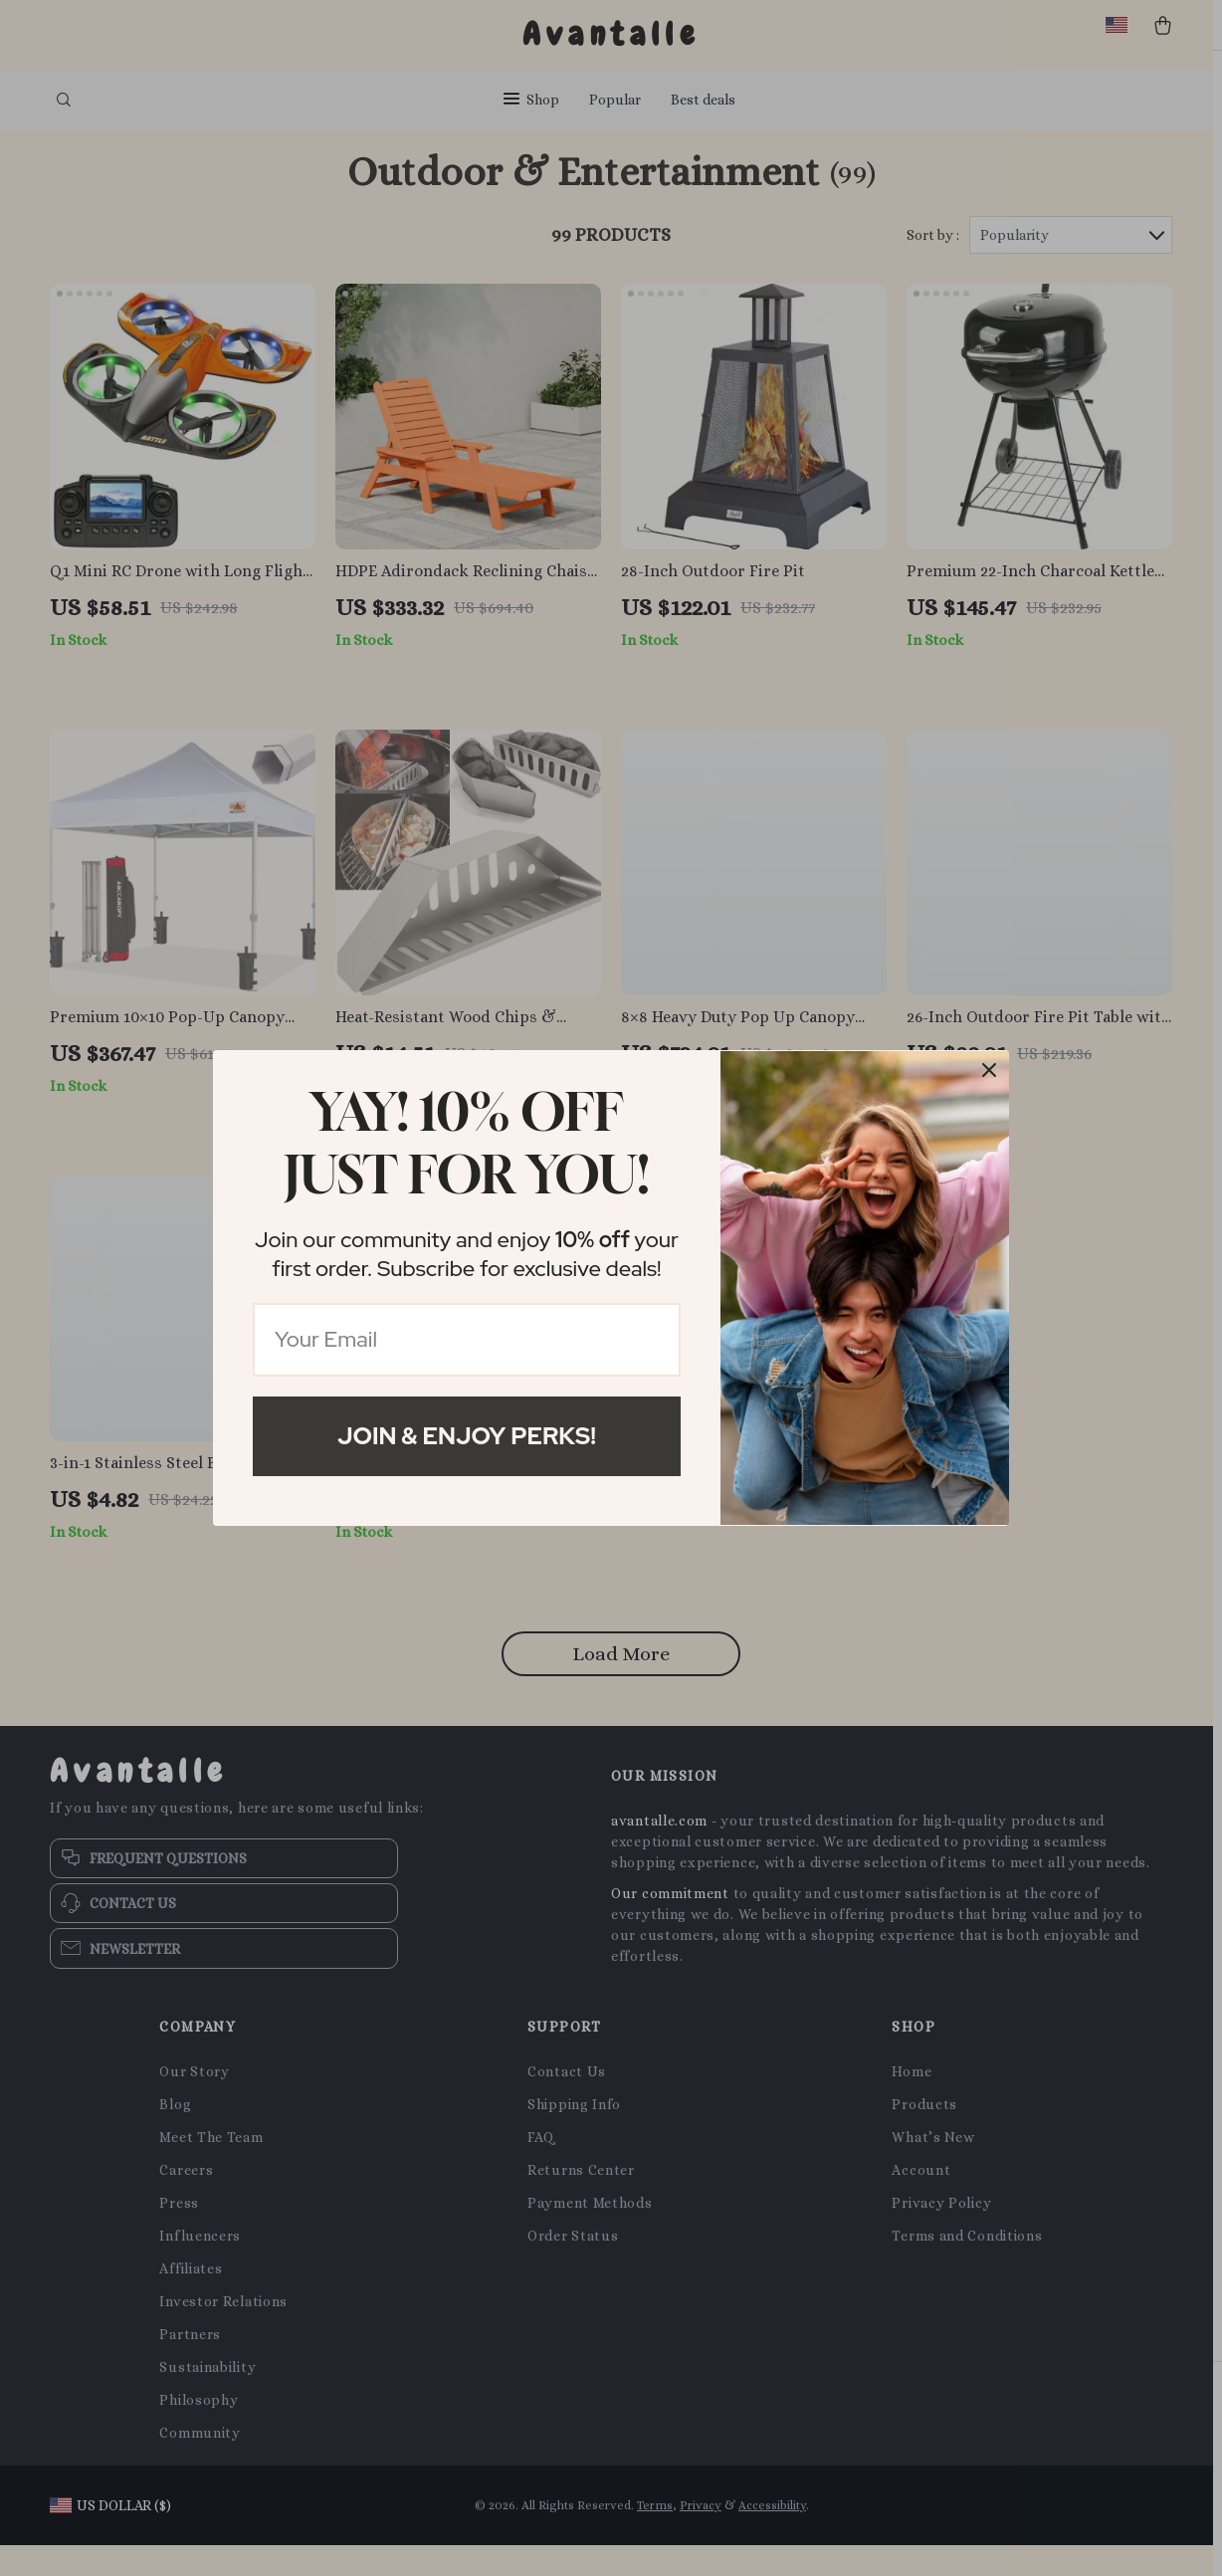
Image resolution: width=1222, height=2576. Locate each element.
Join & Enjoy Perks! (466, 1435)
